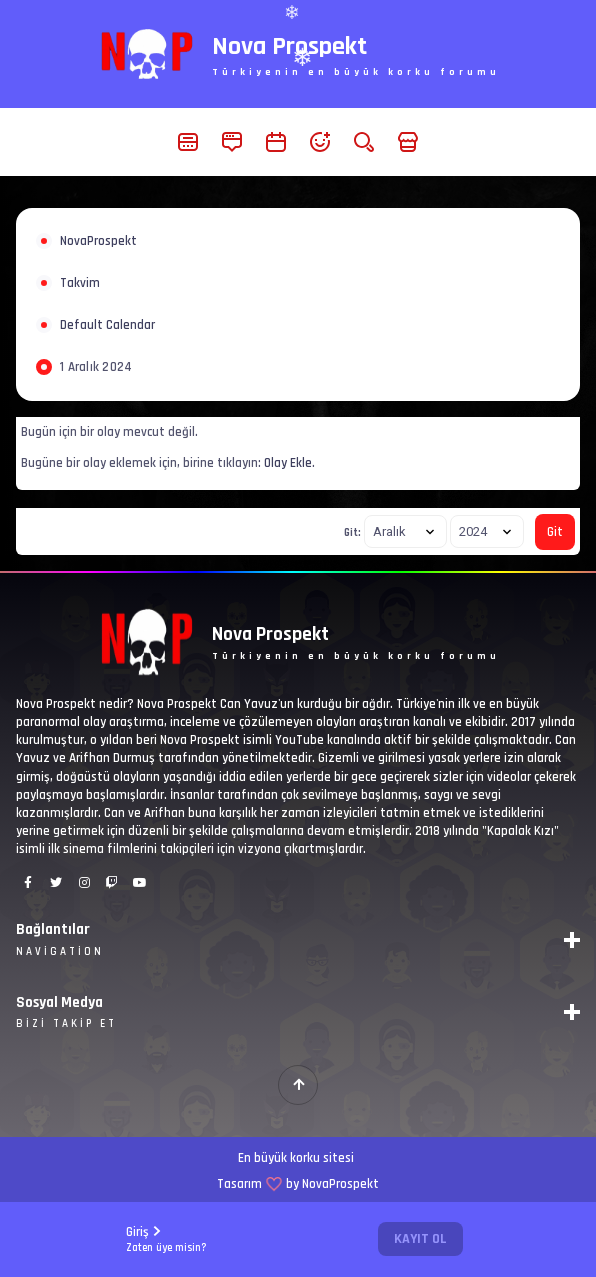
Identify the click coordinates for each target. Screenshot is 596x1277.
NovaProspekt (98, 241)
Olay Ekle (288, 463)
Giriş (166, 1239)
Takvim (80, 283)
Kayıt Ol (420, 1239)
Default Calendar (107, 325)
